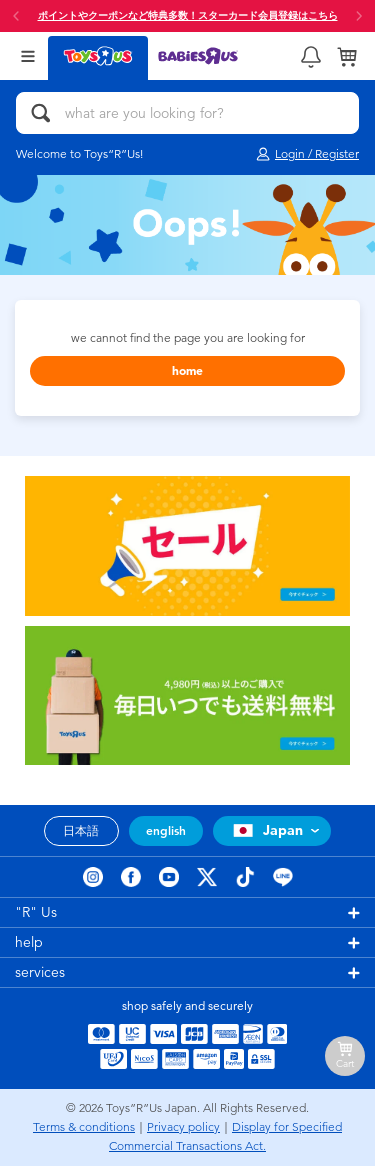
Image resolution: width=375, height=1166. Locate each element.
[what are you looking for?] (187, 113)
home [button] (187, 371)
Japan (265, 830)
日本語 (81, 831)
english (166, 831)
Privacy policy (183, 1127)
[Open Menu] (28, 56)
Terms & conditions (84, 1127)
